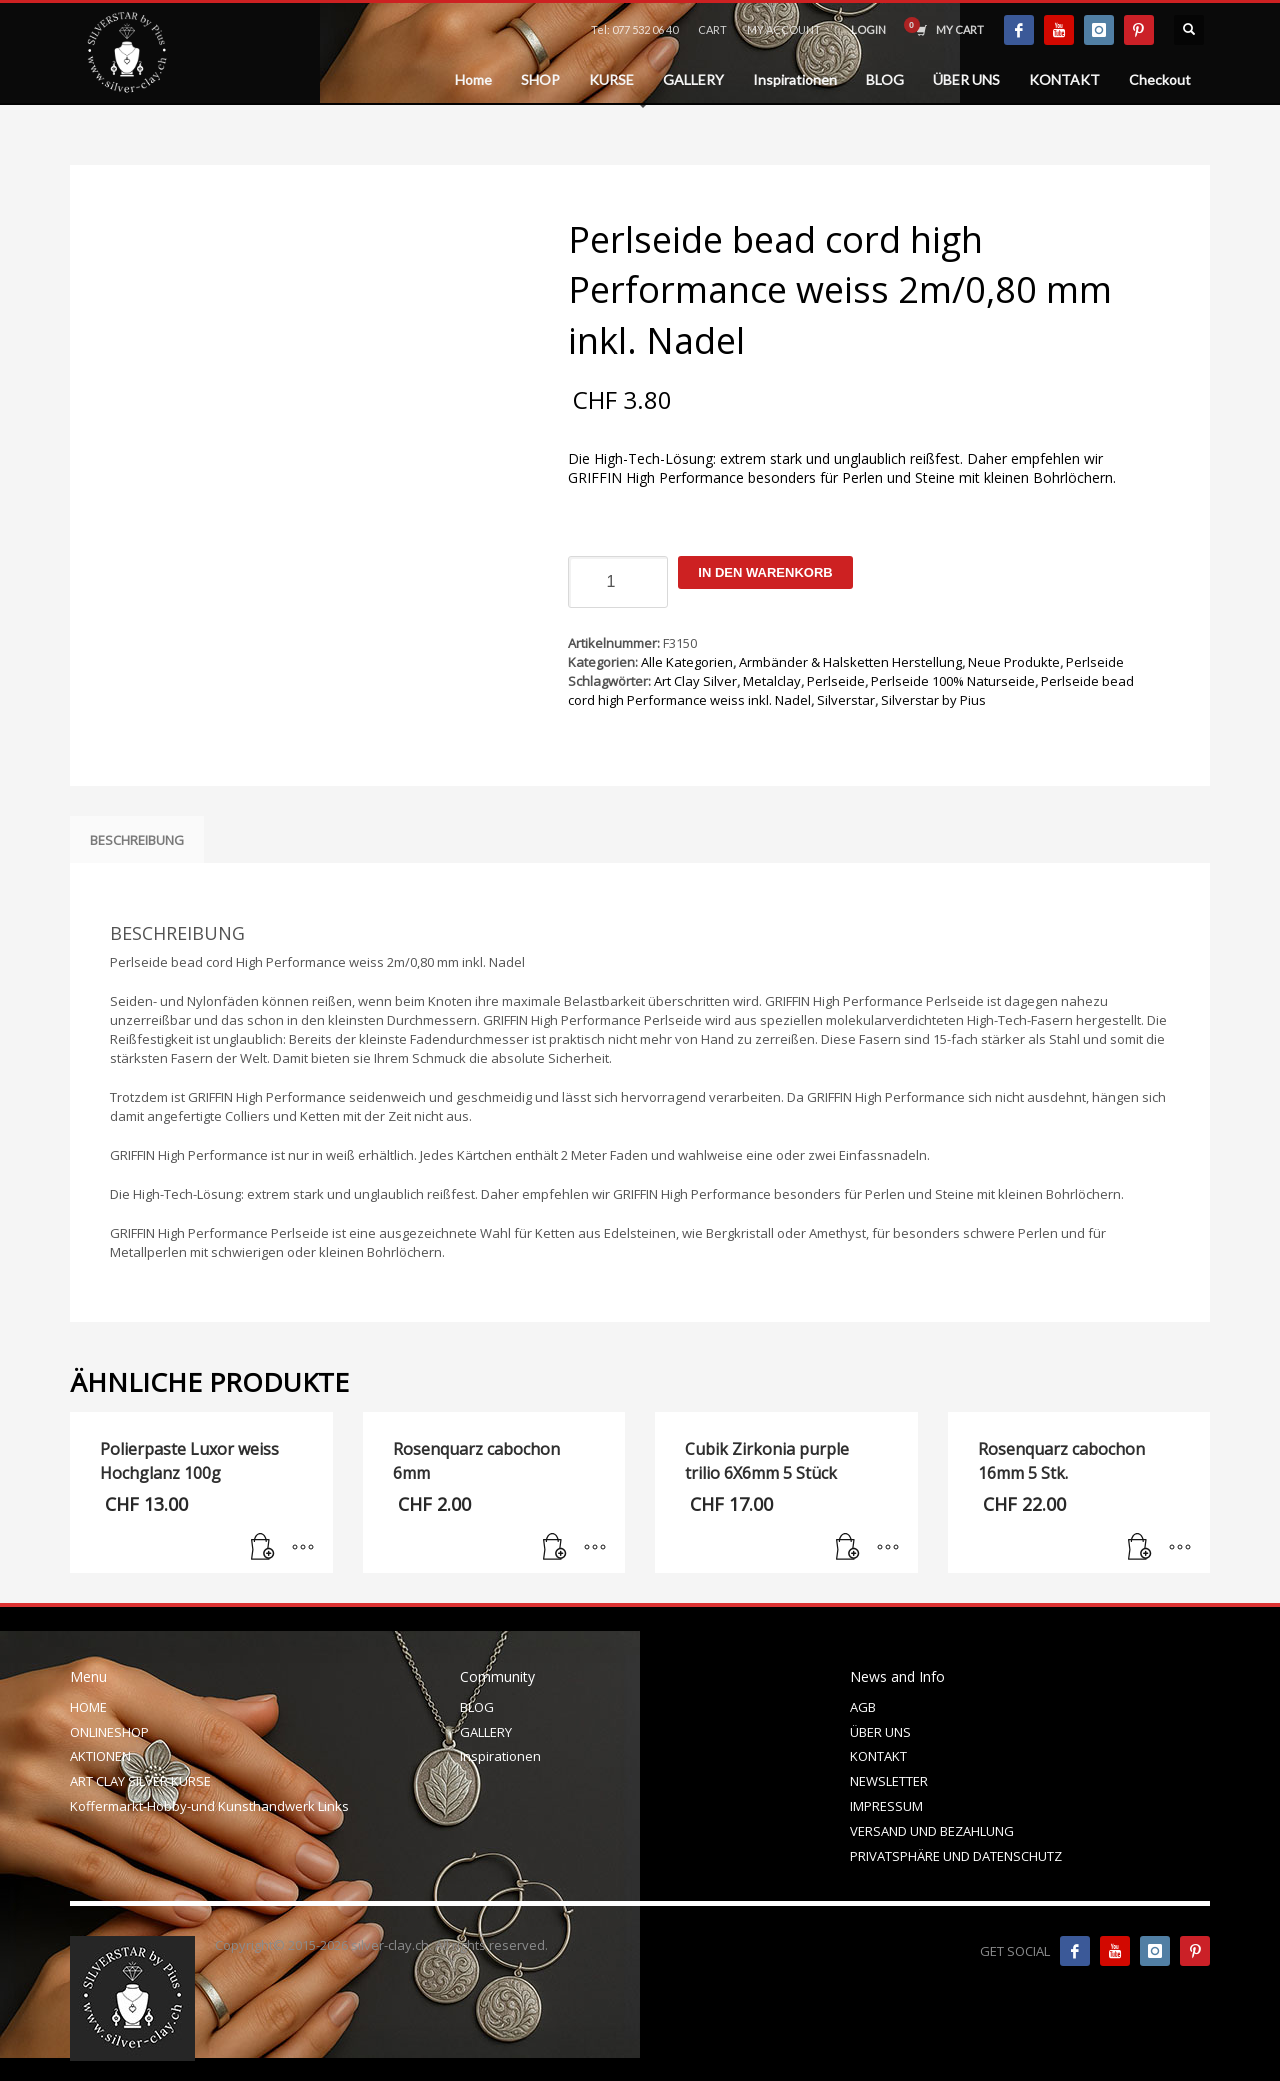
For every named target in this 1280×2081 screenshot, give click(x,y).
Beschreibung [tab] (137, 840)
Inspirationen (500, 1756)
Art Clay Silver (695, 681)
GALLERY (486, 1732)
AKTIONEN (100, 1756)
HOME (88, 1707)
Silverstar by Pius (933, 700)
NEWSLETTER (889, 1781)
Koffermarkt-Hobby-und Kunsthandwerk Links (209, 1806)
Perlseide (1095, 662)
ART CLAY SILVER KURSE (140, 1781)
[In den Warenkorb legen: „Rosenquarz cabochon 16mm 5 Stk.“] (1140, 1548)
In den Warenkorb (765, 572)
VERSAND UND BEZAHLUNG (932, 1831)
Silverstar (846, 700)
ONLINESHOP (109, 1732)
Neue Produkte (1014, 662)
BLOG (477, 1707)
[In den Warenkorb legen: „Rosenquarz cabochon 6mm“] (555, 1548)
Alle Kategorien (687, 662)
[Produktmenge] (618, 582)
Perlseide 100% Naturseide (953, 681)
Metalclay (772, 681)
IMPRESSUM (886, 1806)
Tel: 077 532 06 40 (634, 29)
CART (712, 29)
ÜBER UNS (880, 1732)
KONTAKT (878, 1756)
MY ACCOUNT (784, 29)
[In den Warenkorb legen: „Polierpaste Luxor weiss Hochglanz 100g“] (263, 1548)
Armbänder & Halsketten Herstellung (850, 662)
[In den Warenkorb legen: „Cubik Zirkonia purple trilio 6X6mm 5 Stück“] (848, 1548)
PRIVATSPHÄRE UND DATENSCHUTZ (956, 1856)
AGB (863, 1707)
